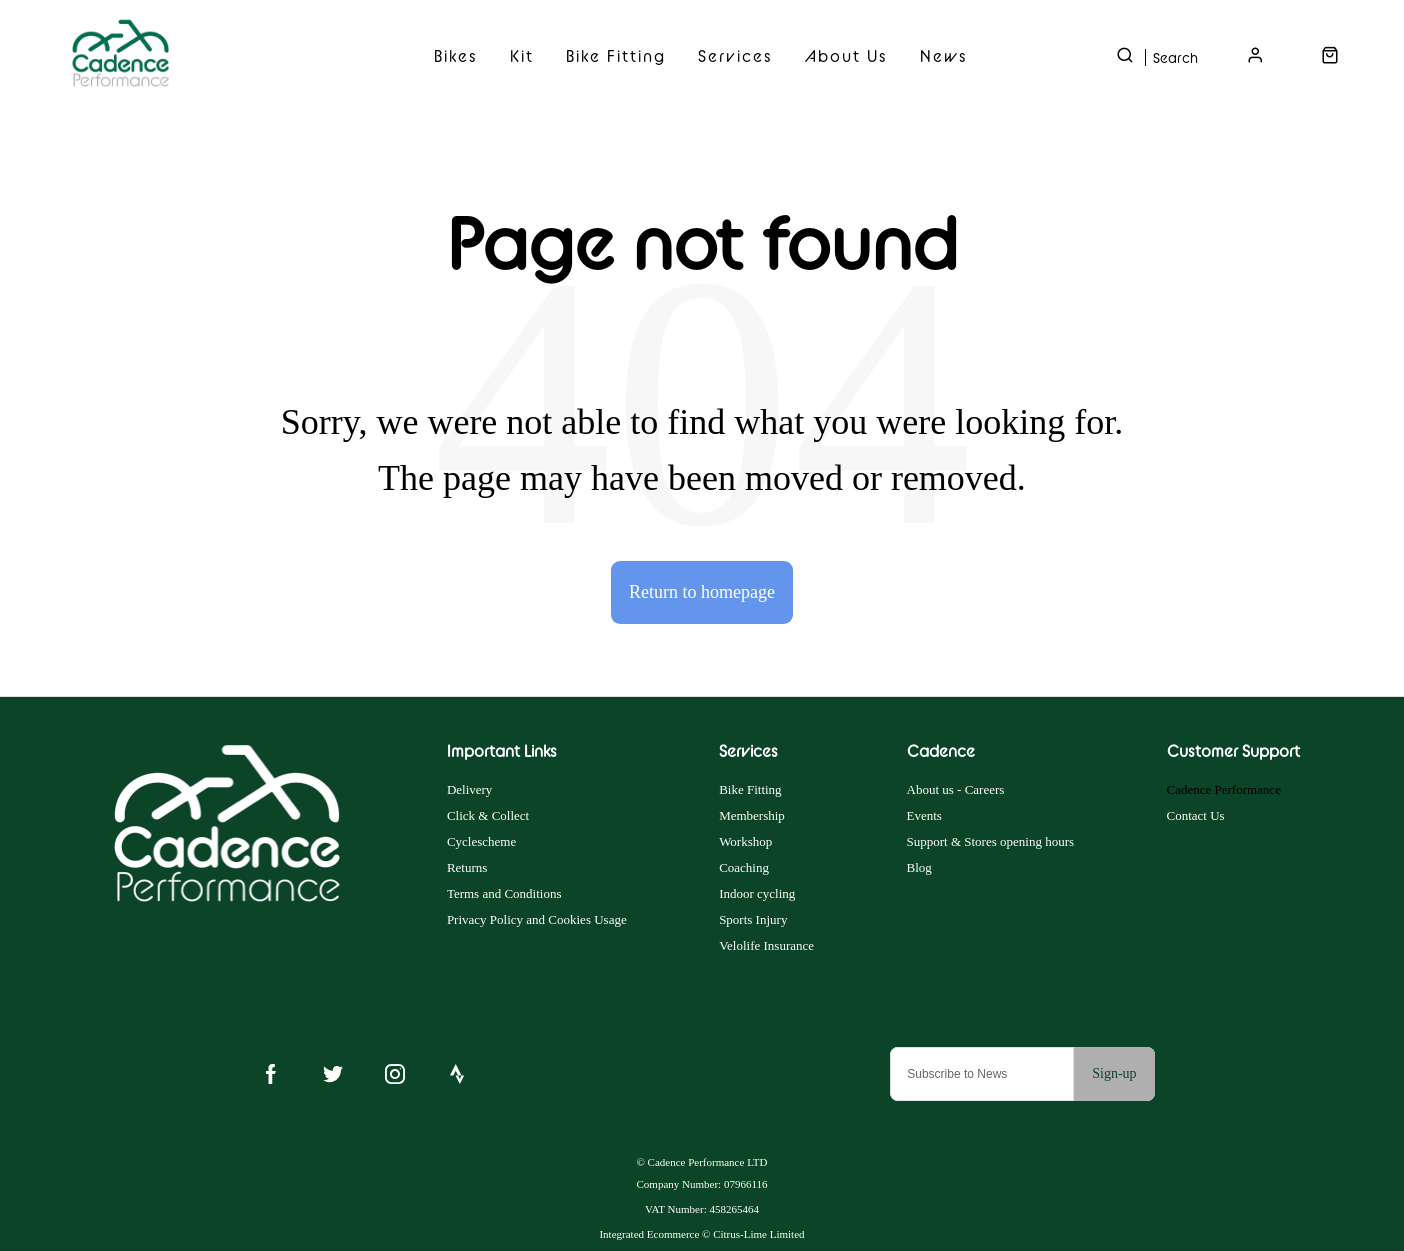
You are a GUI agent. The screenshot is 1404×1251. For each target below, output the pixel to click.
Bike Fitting (616, 56)
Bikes (456, 56)
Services (735, 56)
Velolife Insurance (766, 945)
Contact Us (1196, 815)
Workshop (745, 841)
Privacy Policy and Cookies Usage (537, 919)
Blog (919, 867)
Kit (522, 56)
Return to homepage (702, 592)
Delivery (469, 789)
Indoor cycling (757, 893)
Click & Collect (488, 815)
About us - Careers (956, 789)
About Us (846, 56)
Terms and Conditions (504, 893)
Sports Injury (753, 919)
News (944, 56)
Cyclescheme (481, 841)
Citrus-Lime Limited (758, 1234)
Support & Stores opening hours (991, 841)
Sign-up (1114, 1073)
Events (924, 815)
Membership (752, 815)
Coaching (744, 867)
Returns (467, 867)
